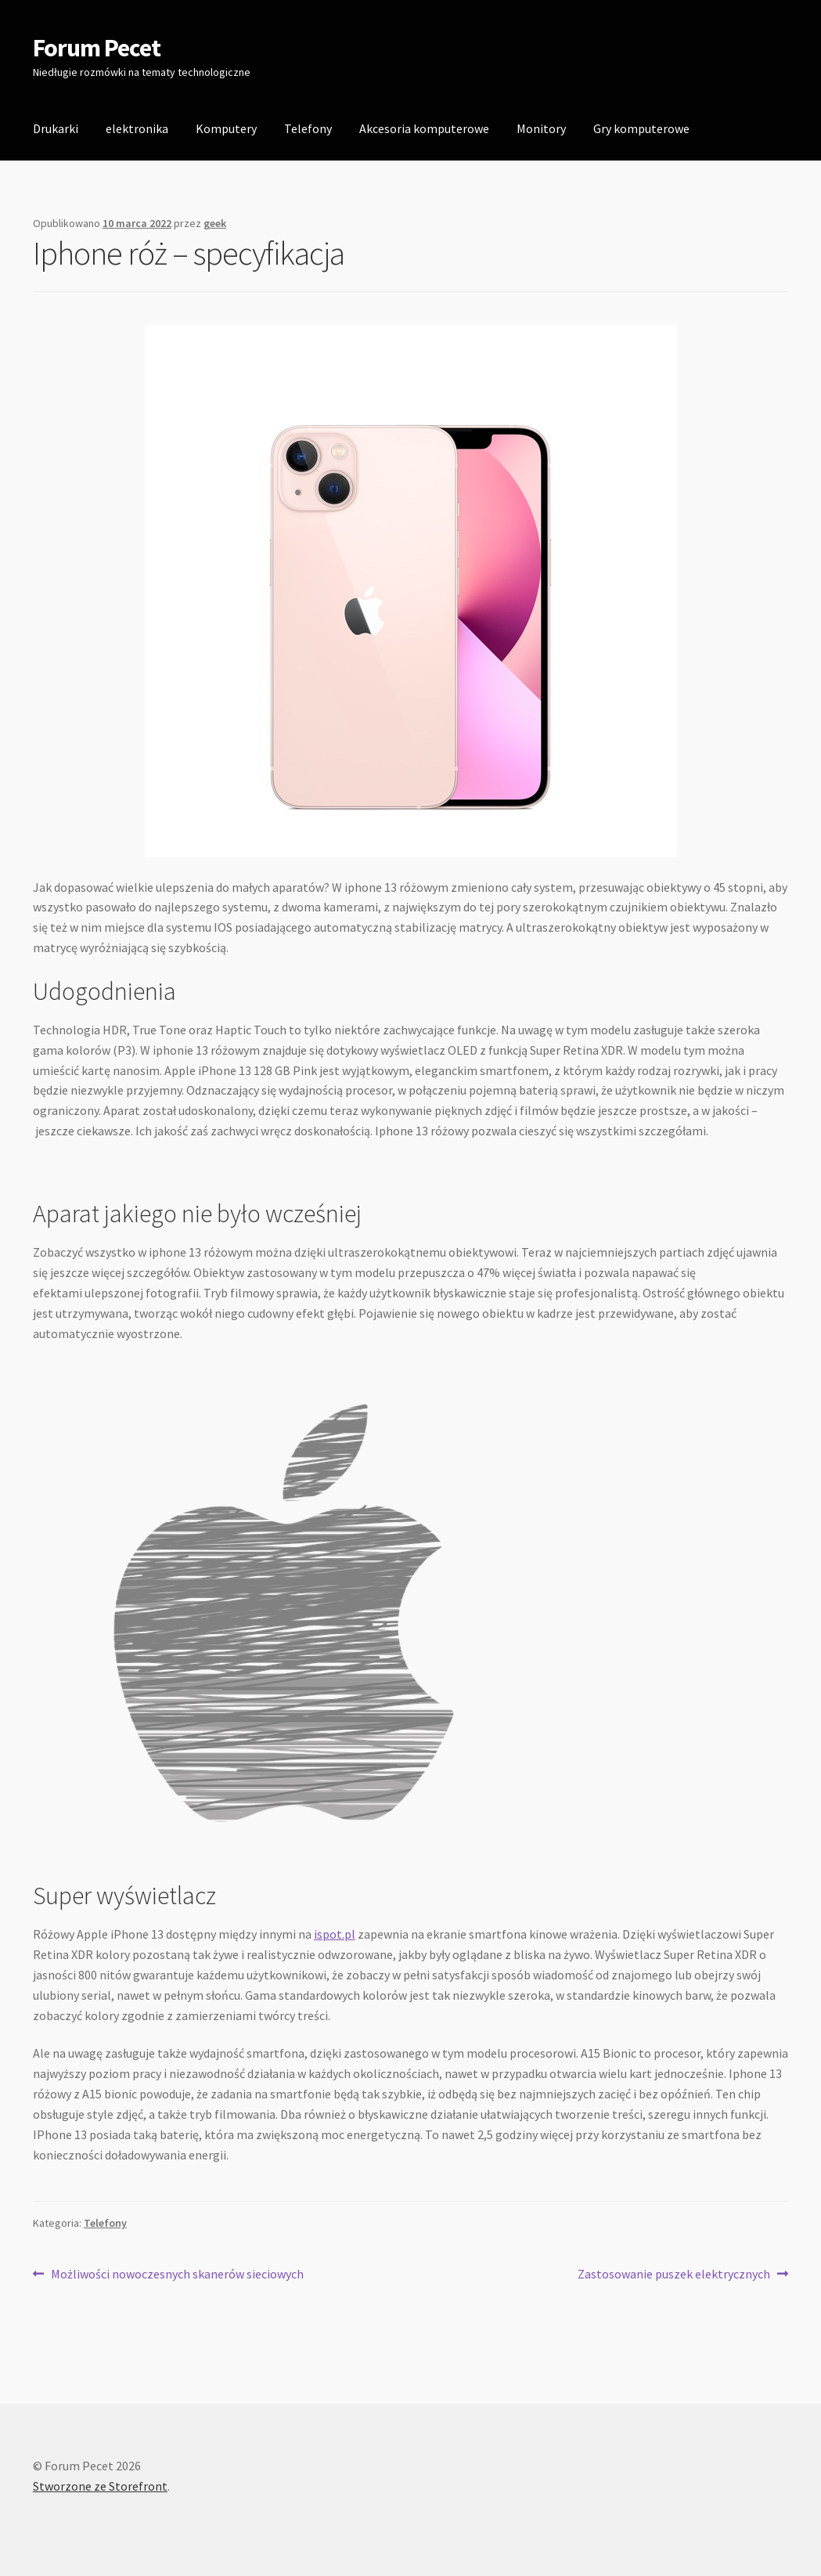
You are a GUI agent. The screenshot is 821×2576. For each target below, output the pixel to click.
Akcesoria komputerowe (424, 128)
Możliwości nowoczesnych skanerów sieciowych (177, 2274)
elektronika (137, 128)
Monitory (541, 128)
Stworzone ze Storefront (100, 2486)
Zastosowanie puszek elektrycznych (674, 2274)
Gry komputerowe (641, 128)
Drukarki (55, 128)
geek (214, 223)
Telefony (308, 128)
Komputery (226, 128)
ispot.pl (334, 1934)
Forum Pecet (96, 47)
